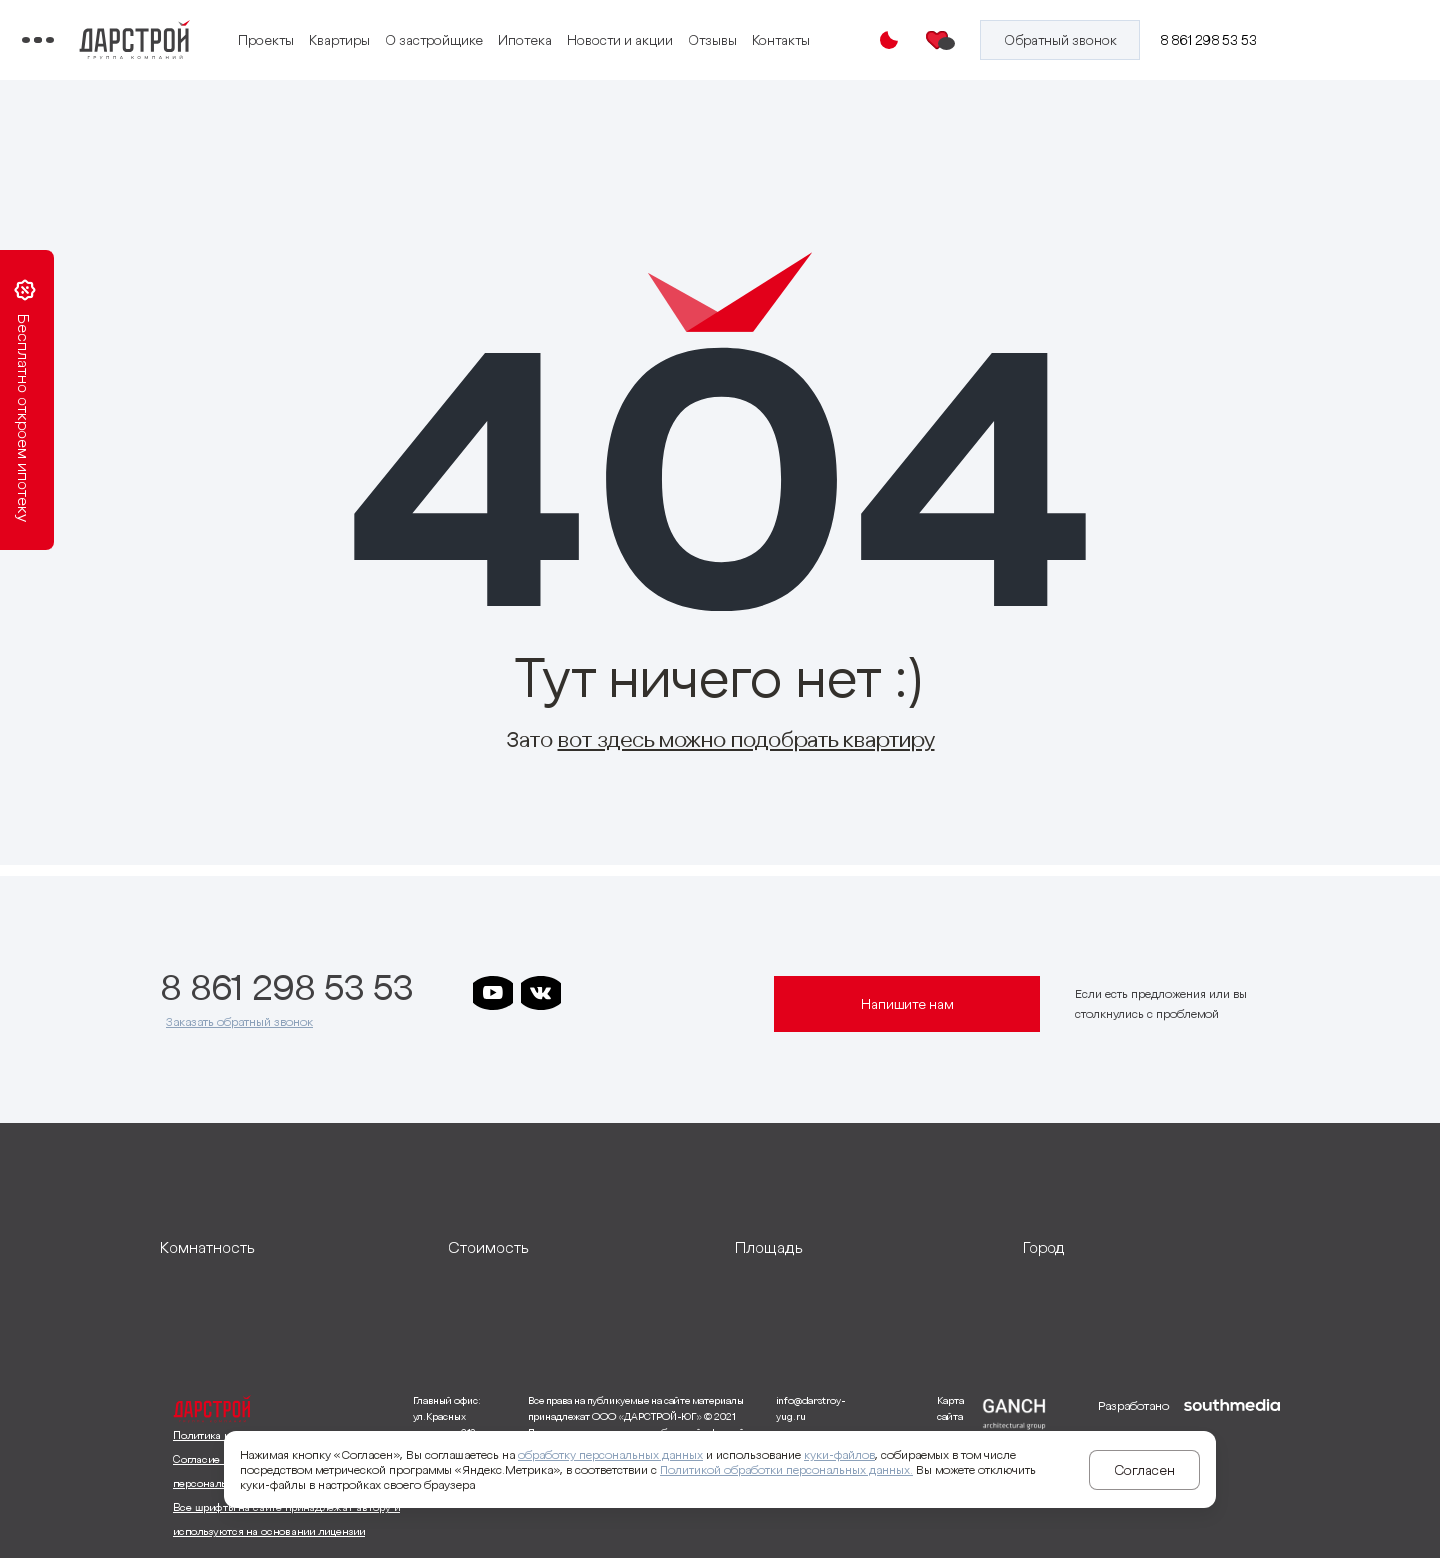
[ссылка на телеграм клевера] (685, 993)
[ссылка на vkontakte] (541, 993)
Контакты (484, 53)
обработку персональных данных (610, 1454)
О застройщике (587, 28)
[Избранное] (973, 40)
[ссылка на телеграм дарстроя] (589, 993)
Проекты (419, 28)
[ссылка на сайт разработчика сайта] (1232, 1469)
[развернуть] (289, 1247)
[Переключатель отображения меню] (174, 40)
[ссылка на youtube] (493, 993)
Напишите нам (907, 1004)
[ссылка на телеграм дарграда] (637, 993)
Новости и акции (773, 28)
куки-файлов (839, 1454)
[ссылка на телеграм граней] (733, 993)
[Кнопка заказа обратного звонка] (1085, 40)
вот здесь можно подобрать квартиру (746, 739)
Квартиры (492, 28)
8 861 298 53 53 (1223, 40)
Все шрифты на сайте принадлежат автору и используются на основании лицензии (286, 1519)
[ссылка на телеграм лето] (493, 1035)
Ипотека (678, 28)
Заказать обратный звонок (239, 1021)
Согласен (1144, 1470)
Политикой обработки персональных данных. (786, 1469)
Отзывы (415, 53)
